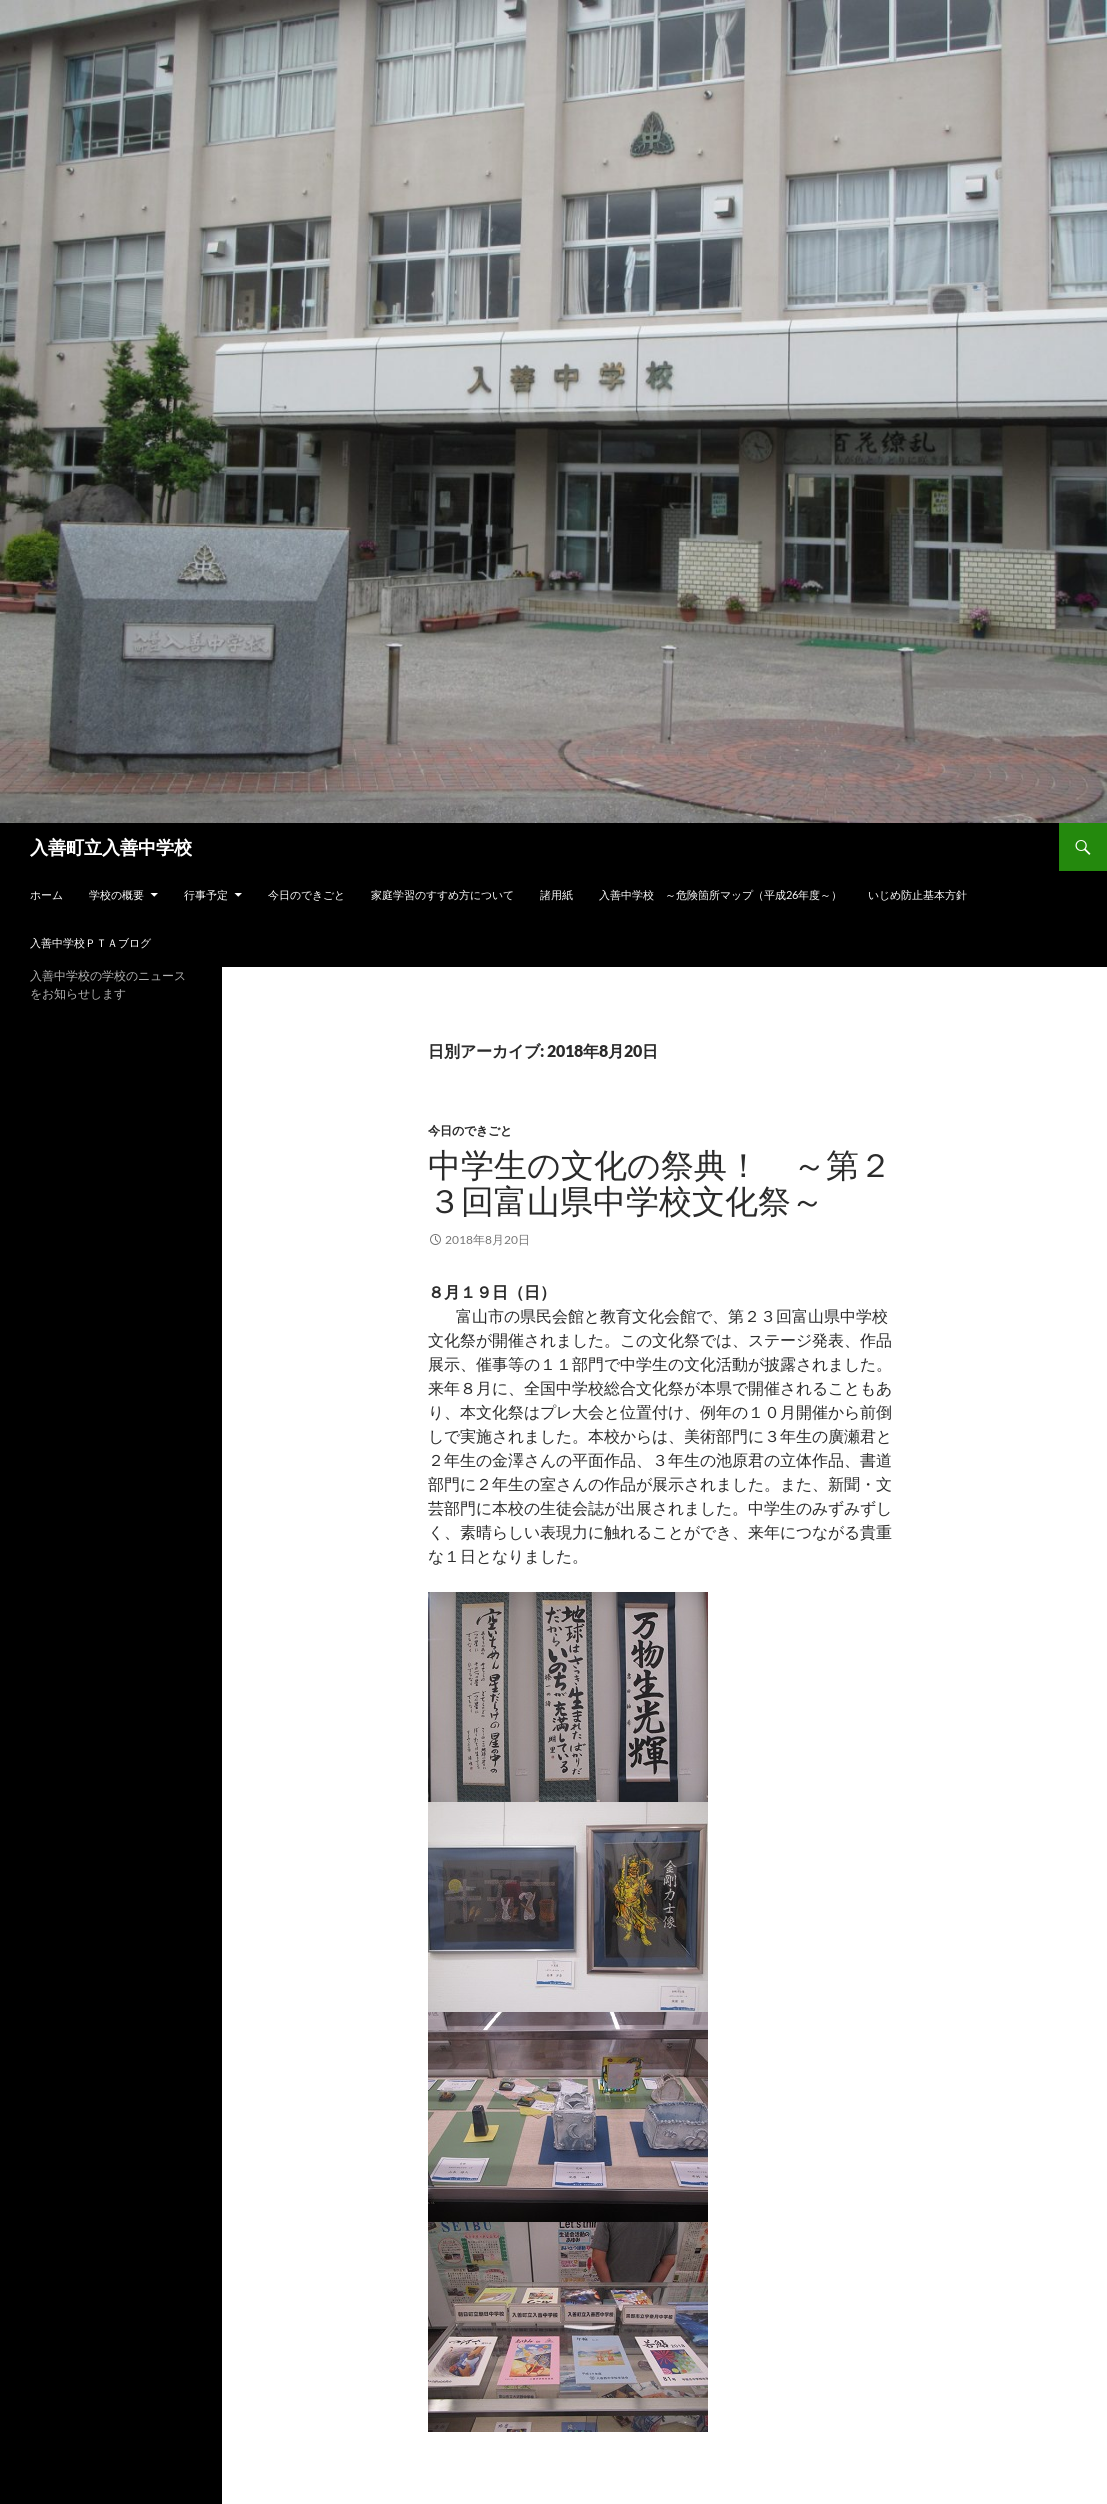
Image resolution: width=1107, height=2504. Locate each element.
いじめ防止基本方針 (917, 894)
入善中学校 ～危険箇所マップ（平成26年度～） (720, 894)
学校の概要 (116, 894)
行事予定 (206, 894)
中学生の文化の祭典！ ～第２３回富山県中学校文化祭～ (660, 1182)
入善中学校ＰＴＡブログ (90, 942)
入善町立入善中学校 (111, 847)
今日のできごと (306, 894)
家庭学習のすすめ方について (442, 894)
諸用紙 (556, 894)
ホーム (46, 894)
